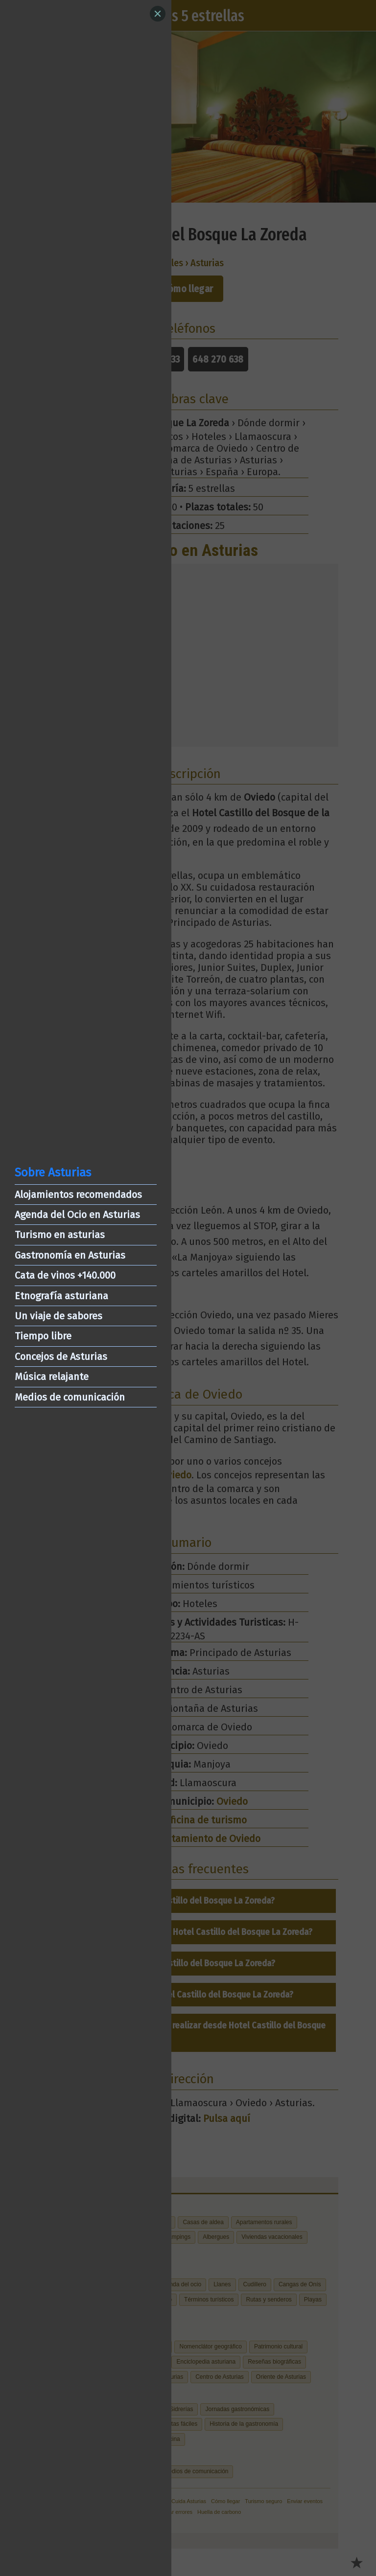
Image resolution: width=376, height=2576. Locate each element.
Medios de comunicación (70, 1397)
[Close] (157, 14)
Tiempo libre (43, 1336)
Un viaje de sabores (58, 1316)
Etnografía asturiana (61, 1296)
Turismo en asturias (60, 1235)
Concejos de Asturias (61, 1356)
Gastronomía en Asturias (70, 1255)
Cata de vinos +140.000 (65, 1275)
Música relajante (52, 1376)
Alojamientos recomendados (78, 1194)
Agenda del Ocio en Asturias (77, 1214)
